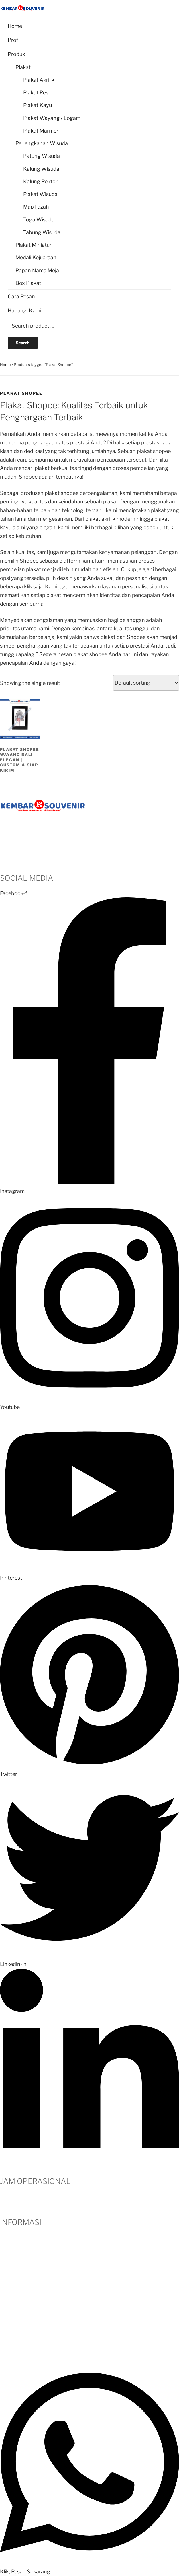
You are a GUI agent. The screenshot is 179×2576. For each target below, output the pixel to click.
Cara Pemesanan (20, 2246)
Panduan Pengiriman (25, 2339)
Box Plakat (28, 283)
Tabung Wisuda (41, 232)
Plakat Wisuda (40, 194)
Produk (16, 54)
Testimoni (11, 2263)
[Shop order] (146, 683)
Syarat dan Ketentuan (26, 2331)
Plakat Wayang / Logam (51, 118)
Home (15, 26)
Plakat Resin (38, 93)
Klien (6, 2271)
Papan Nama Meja (37, 270)
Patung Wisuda (41, 156)
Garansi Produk (18, 2314)
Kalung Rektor (40, 181)
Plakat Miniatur (33, 245)
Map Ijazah (36, 207)
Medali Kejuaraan (35, 257)
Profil (14, 40)
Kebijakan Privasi (20, 2348)
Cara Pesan (21, 296)
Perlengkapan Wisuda (41, 143)
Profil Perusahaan (21, 2237)
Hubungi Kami (24, 311)
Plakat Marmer (40, 131)
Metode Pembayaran (25, 2280)
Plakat (23, 67)
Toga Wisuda (38, 220)
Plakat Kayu (37, 105)
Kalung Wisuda (41, 169)
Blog (5, 2289)
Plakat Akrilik (38, 80)
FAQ (5, 2305)
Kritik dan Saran (19, 2322)
